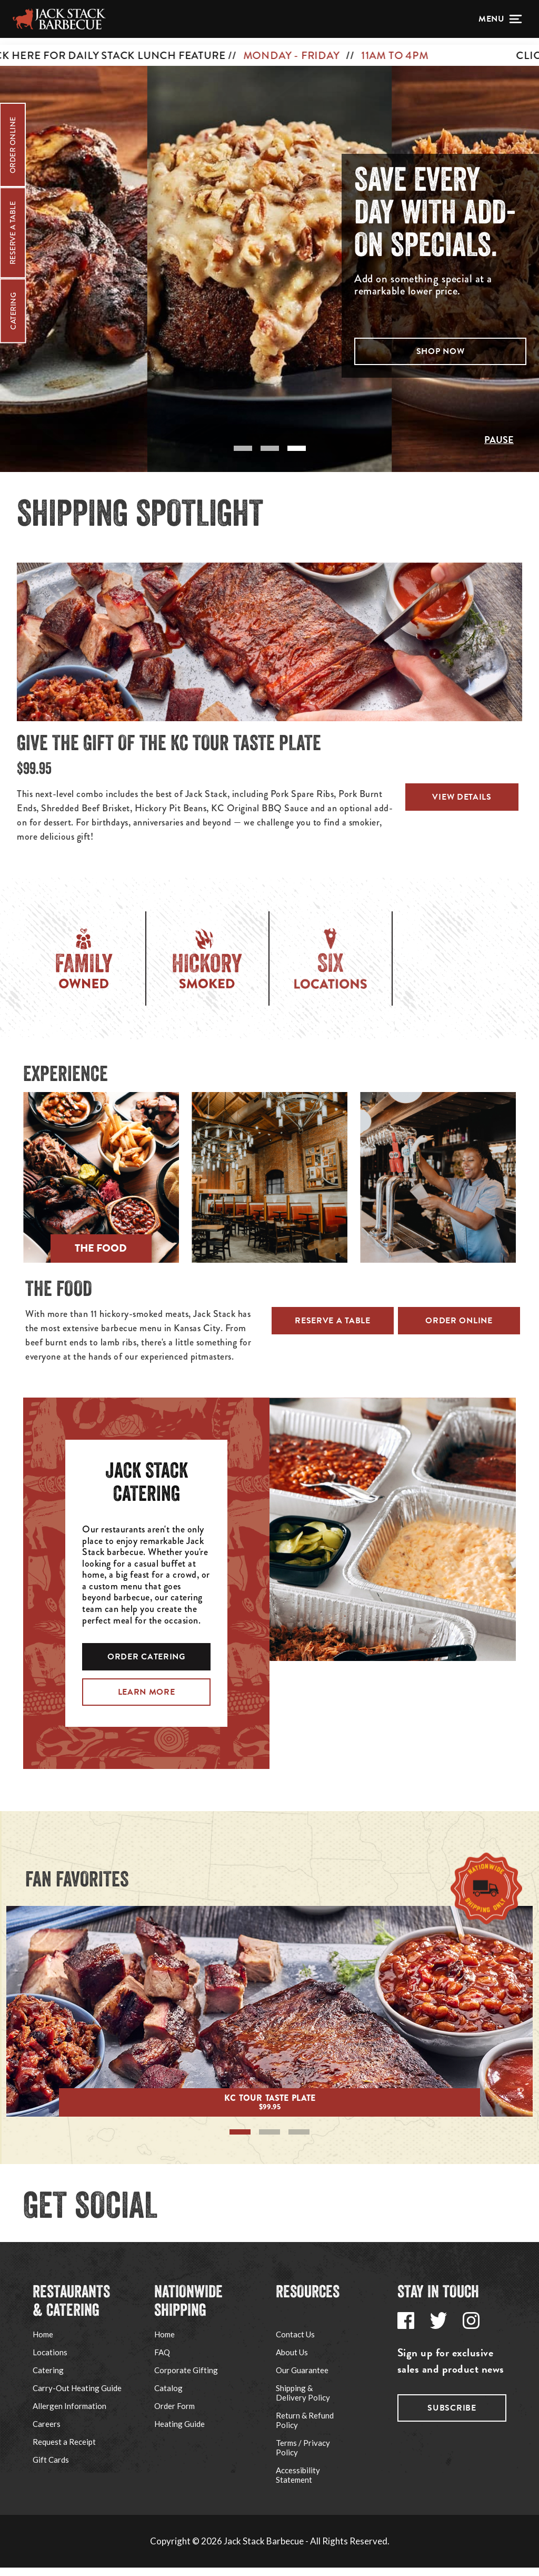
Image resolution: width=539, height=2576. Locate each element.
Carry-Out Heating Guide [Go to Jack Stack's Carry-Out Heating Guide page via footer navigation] (77, 2396)
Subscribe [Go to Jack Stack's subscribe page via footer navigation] (451, 2416)
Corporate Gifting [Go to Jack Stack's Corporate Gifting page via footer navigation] (186, 2378)
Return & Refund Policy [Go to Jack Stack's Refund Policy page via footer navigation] (305, 2428)
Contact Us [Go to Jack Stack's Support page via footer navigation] (295, 2342)
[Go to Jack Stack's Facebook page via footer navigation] (405, 2329)
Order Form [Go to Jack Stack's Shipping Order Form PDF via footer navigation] (174, 2414)
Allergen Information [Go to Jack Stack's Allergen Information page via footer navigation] (69, 2414)
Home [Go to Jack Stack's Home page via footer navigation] (43, 2342)
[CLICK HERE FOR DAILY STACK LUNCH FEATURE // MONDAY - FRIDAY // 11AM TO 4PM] (269, 48)
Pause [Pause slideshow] (499, 448)
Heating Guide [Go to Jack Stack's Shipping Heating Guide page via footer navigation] (179, 2432)
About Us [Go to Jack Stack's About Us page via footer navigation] (292, 2360)
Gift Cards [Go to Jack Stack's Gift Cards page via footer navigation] (51, 2468)
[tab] (243, 456)
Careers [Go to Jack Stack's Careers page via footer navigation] (47, 2432)
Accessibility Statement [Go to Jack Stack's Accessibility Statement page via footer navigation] (298, 2483)
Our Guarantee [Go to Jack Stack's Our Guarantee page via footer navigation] (302, 2378)
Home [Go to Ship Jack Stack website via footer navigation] (164, 2342)
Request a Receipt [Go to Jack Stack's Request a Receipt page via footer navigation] (64, 2450)
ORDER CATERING (146, 1665)
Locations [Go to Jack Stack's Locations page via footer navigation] (50, 2360)
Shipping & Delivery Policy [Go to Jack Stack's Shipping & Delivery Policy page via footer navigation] (303, 2401)
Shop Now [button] (440, 355)
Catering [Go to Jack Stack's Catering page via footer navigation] (48, 2378)
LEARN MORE (146, 1700)
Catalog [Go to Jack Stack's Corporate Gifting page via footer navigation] (168, 2396)
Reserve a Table (333, 1329)
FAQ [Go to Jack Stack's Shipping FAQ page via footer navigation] (162, 2360)
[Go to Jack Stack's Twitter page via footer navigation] (438, 2329)
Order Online (458, 1329)
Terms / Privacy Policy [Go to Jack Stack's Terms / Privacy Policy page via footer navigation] (303, 2455)
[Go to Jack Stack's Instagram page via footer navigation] (471, 2329)
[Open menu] (500, 19)
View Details (463, 805)
